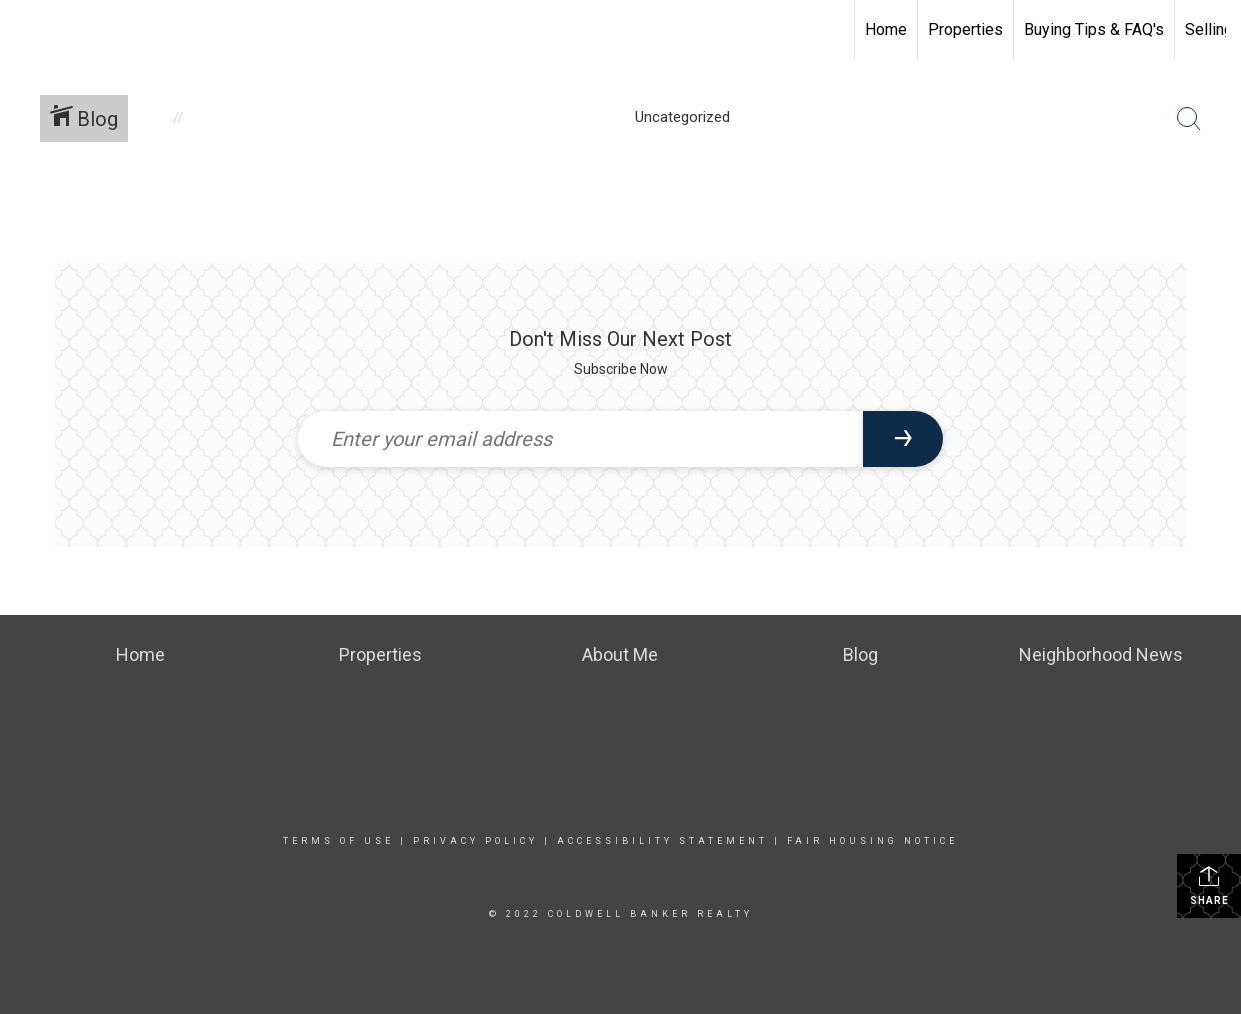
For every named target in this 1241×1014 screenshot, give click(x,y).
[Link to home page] (25, 30)
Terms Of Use (338, 841)
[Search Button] (1189, 119)
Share (1209, 885)
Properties (965, 29)
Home (886, 29)
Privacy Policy (475, 841)
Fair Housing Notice (872, 841)
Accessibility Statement (662, 841)
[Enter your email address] (581, 439)
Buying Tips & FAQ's (1094, 29)
